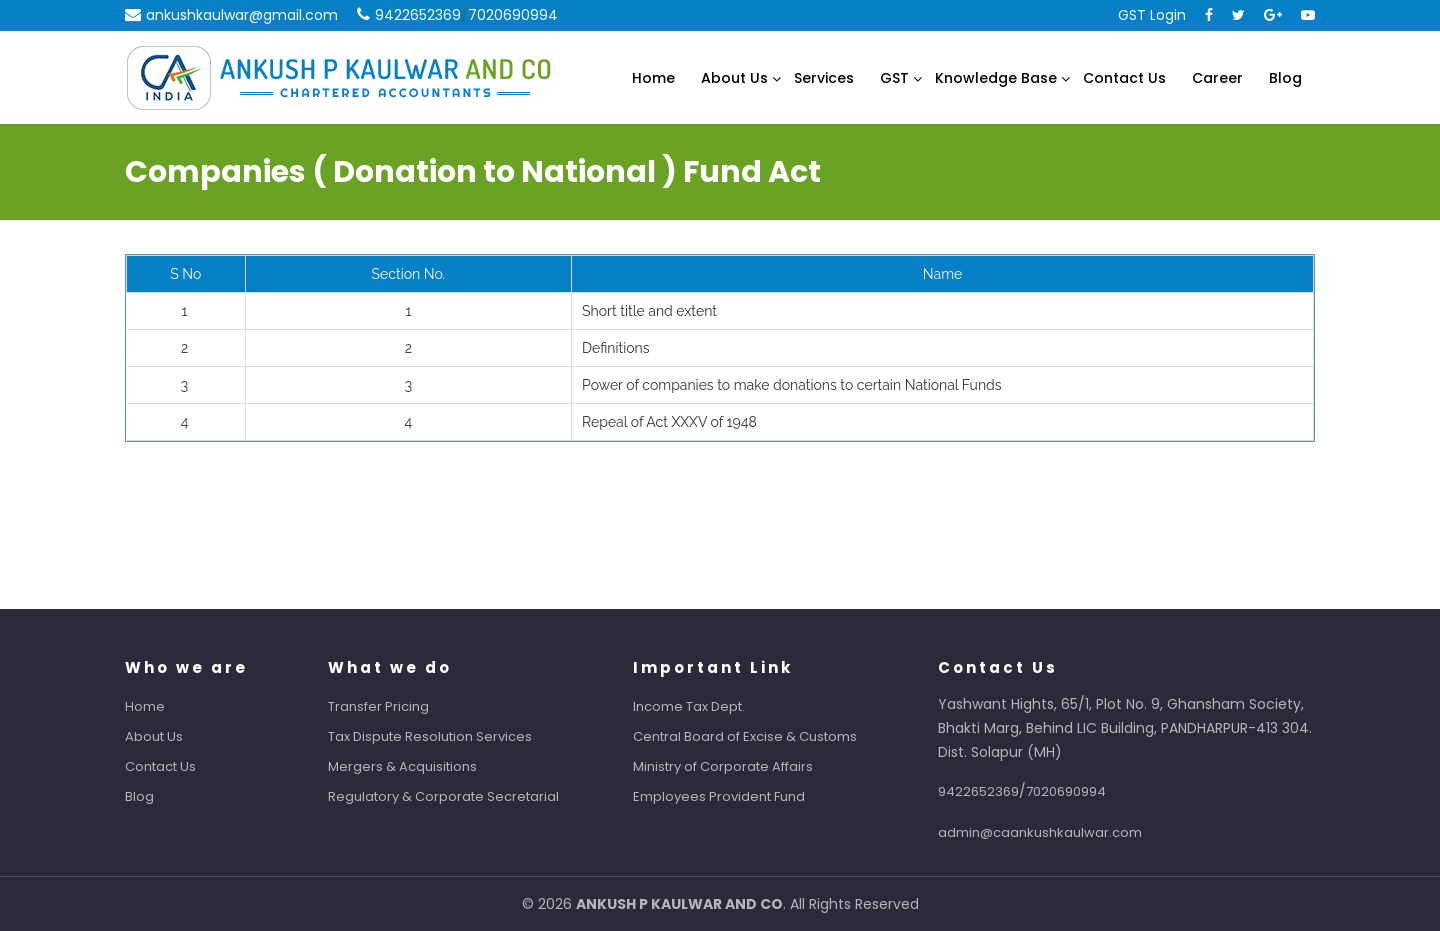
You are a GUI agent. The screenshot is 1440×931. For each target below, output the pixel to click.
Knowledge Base (996, 78)
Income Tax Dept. (701, 706)
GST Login (1152, 15)
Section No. (409, 274)
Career (1217, 78)
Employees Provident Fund (731, 796)
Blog (1285, 78)
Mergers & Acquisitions (414, 766)
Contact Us (1124, 78)
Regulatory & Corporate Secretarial (455, 796)
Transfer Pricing (390, 706)
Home (653, 78)
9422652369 (418, 15)
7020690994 (513, 15)
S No (185, 274)
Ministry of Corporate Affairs (735, 766)
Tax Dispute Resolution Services (442, 736)
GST (894, 78)
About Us (734, 78)
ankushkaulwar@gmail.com (242, 15)
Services (824, 78)
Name (942, 274)
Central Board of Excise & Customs (757, 736)
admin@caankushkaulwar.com (1052, 832)
